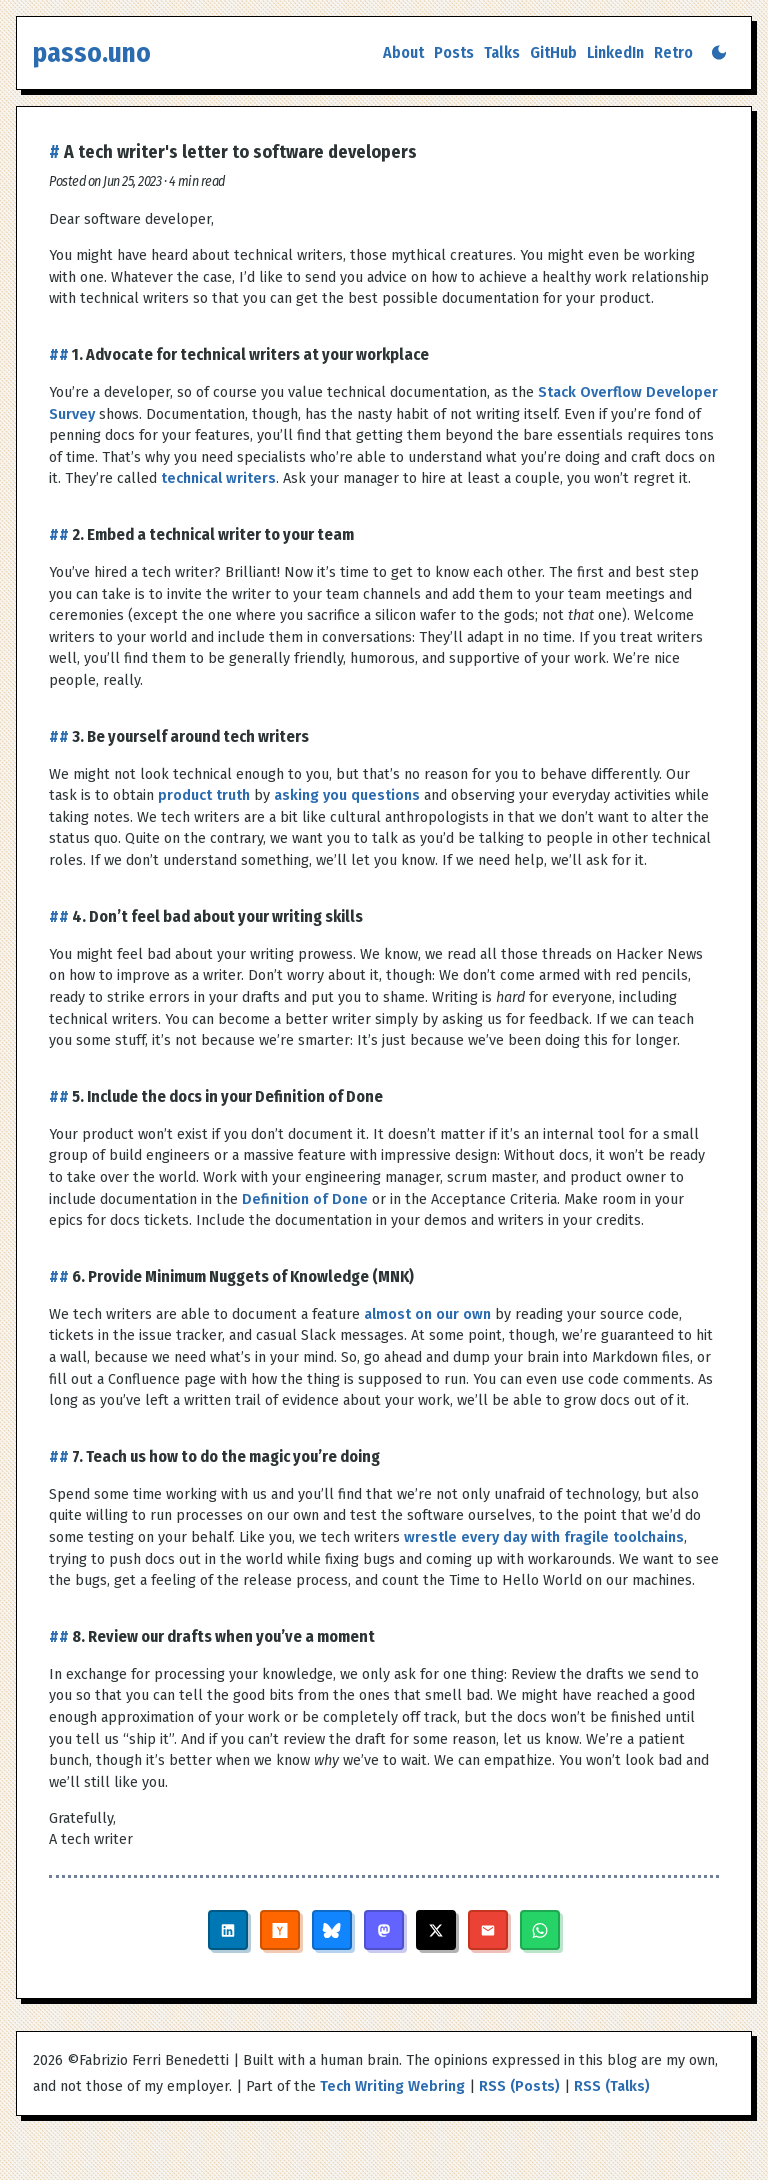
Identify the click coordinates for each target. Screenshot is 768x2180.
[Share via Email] (488, 1930)
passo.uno (92, 53)
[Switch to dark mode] (719, 52)
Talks (502, 52)
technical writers (218, 478)
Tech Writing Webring (392, 2086)
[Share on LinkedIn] (228, 1930)
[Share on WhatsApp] (540, 1930)
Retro (673, 52)
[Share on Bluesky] (332, 1930)
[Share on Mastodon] (384, 1930)
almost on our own (427, 1314)
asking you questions (347, 795)
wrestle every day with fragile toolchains (544, 1537)
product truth (204, 795)
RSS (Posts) (519, 2086)
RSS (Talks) (612, 2086)
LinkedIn (615, 52)
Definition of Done (305, 1199)
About (403, 52)
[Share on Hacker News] (280, 1930)
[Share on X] (436, 1930)
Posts (454, 52)
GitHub (553, 52)
